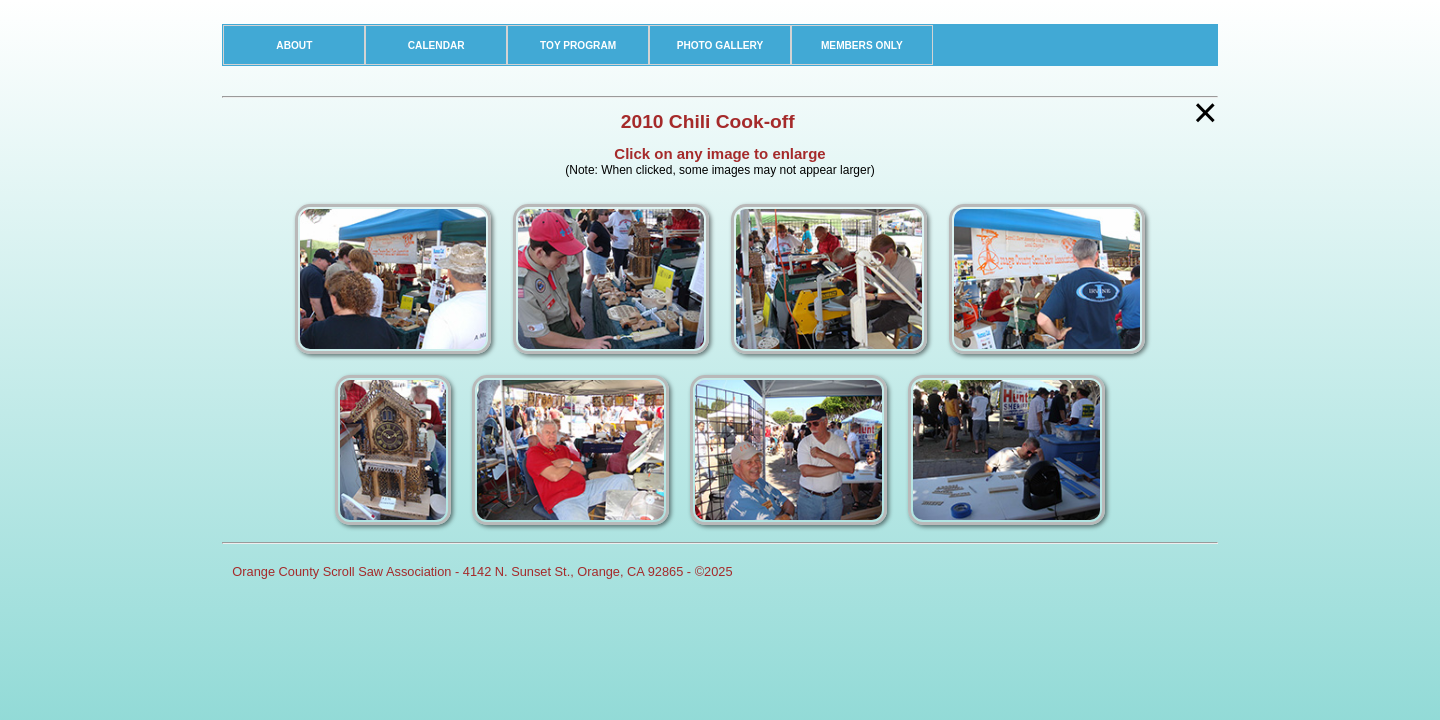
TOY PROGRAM (578, 45)
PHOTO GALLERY (720, 45)
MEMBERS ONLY (862, 45)
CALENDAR (436, 45)
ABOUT (294, 45)
